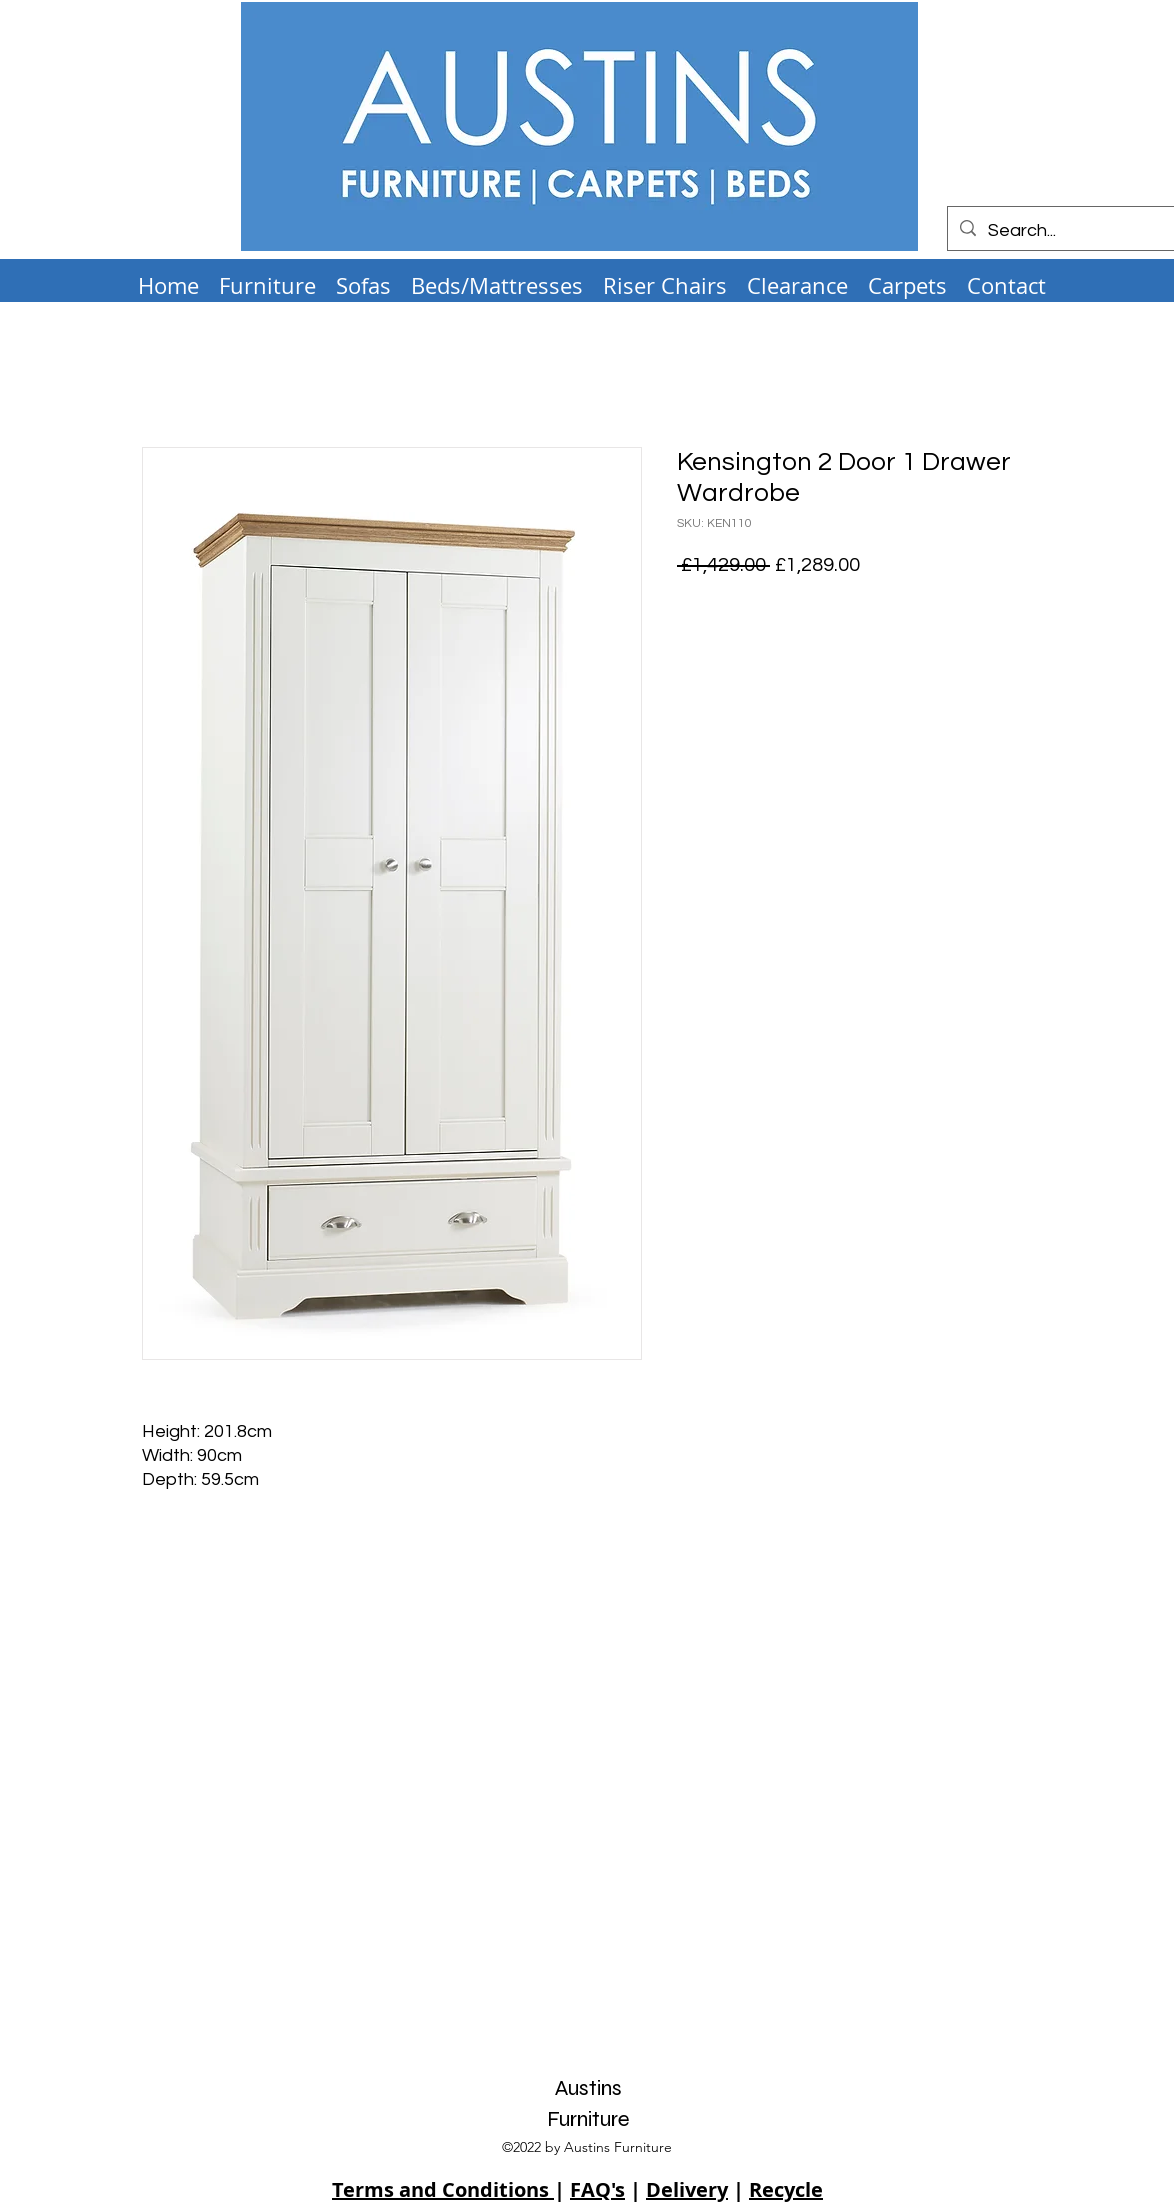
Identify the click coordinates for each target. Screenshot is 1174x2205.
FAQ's (597, 2189)
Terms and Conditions (443, 2189)
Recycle (786, 2189)
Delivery (687, 2189)
